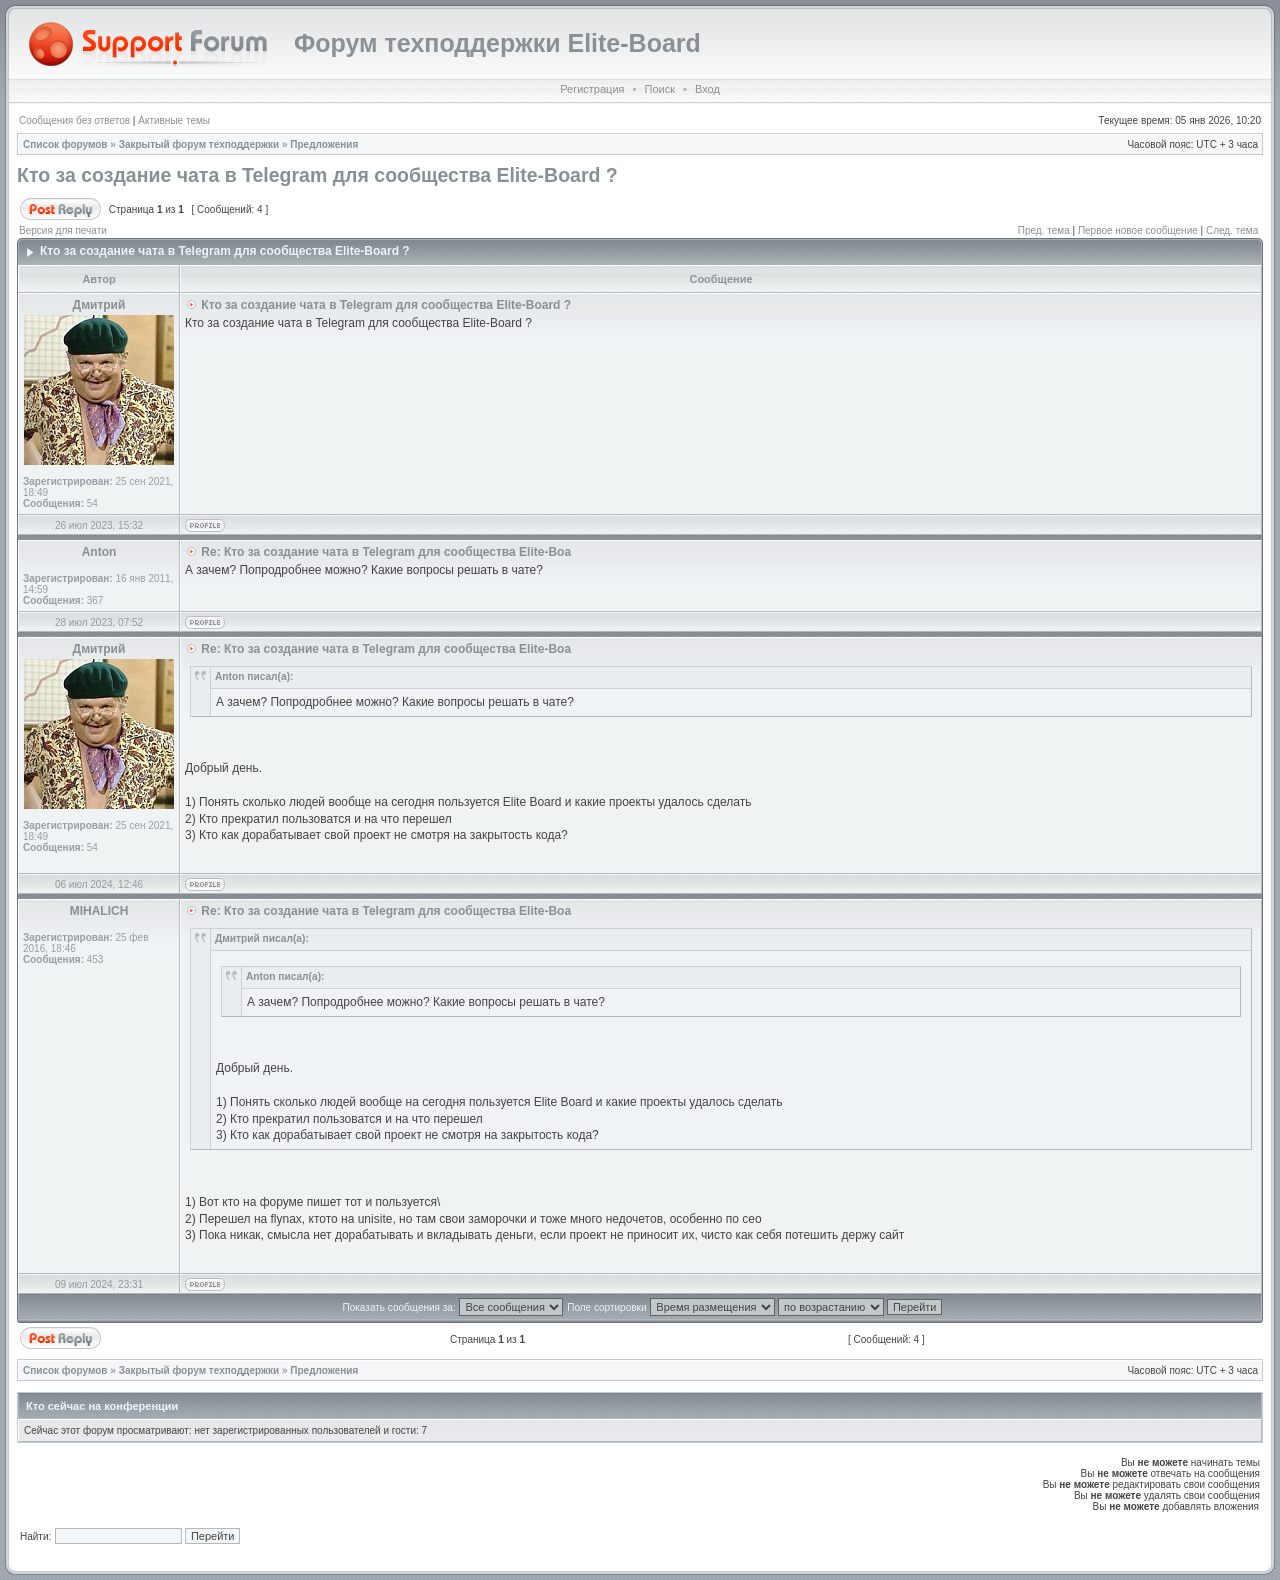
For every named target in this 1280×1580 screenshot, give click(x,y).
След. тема (1232, 230)
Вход (707, 89)
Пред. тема (1044, 230)
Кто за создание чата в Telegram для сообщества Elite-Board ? (317, 175)
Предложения (324, 144)
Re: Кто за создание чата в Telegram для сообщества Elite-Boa (386, 552)
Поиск (659, 89)
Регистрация (592, 89)
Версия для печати (63, 230)
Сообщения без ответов (74, 120)
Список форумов (65, 144)
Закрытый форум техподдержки (199, 144)
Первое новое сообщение (1138, 230)
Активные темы (174, 120)
